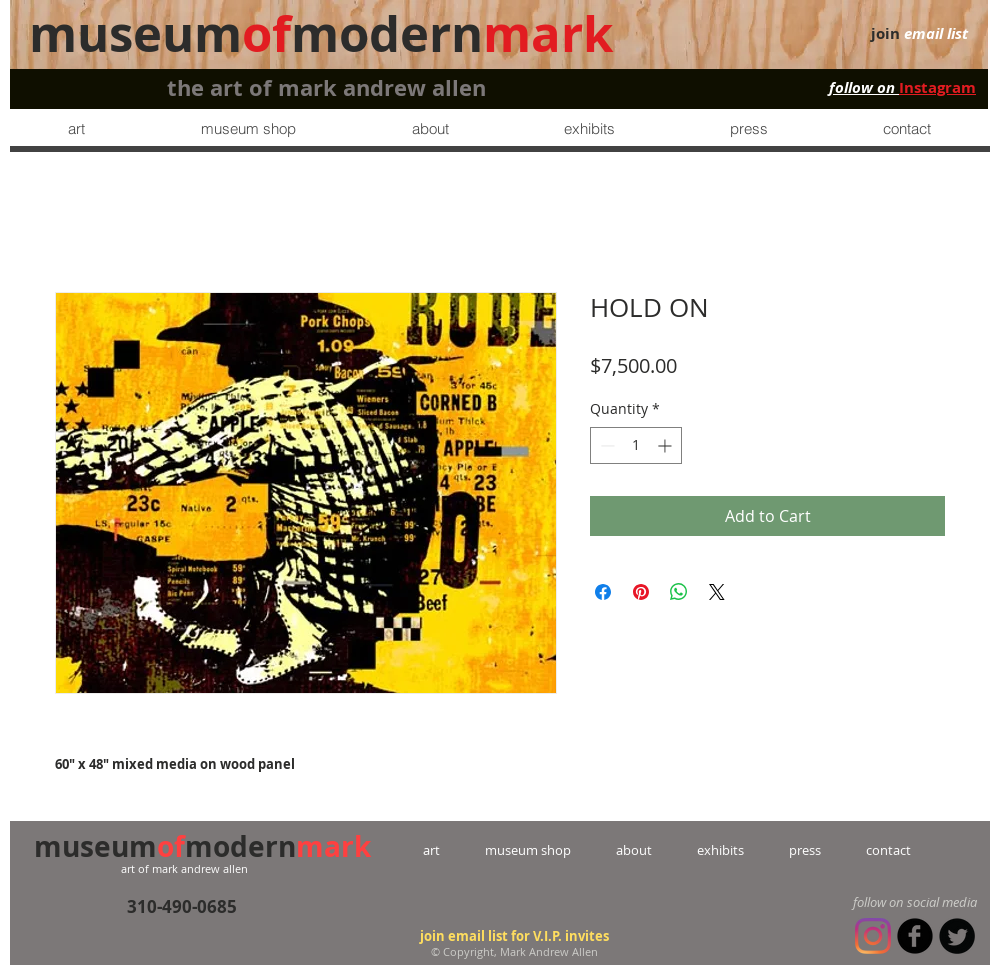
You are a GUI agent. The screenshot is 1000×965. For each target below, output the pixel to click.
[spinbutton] (636, 445)
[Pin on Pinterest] (641, 592)
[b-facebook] (915, 936)
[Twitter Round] (957, 936)
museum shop (528, 850)
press (782, 850)
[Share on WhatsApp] (679, 592)
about (634, 850)
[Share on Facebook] (603, 592)
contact (866, 850)
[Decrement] (605, 445)
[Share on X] (717, 592)
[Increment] (666, 445)
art (454, 850)
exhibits (720, 850)
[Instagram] (873, 936)
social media (942, 902)
